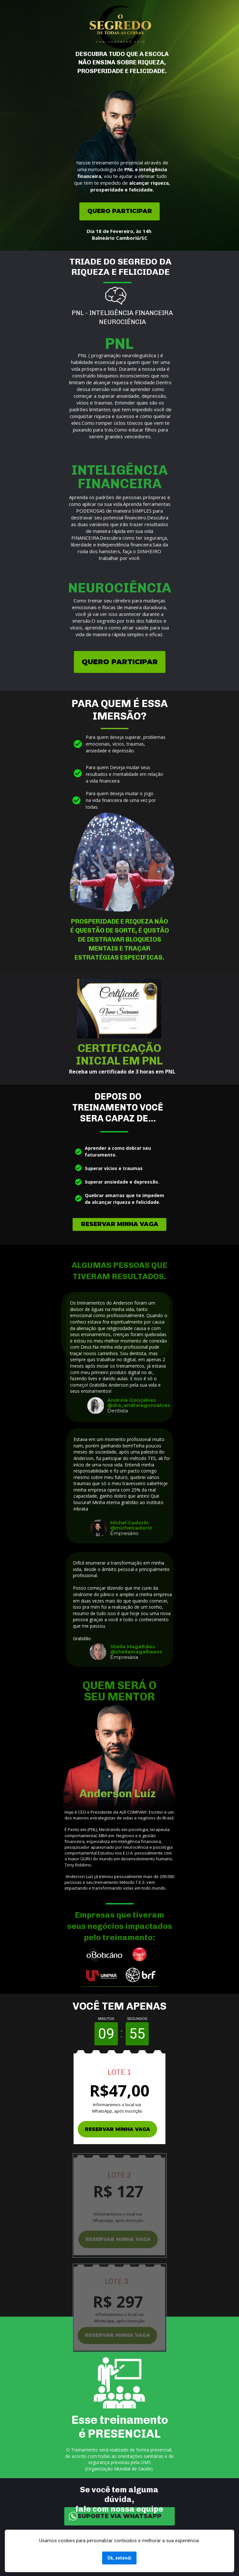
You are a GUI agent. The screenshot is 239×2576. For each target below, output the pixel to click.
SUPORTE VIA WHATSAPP (119, 2516)
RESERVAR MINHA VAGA (119, 1224)
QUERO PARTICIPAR (119, 211)
